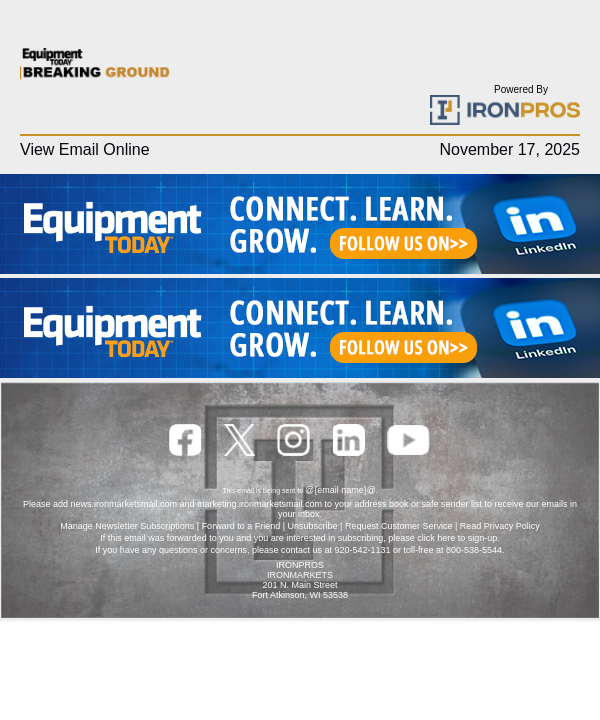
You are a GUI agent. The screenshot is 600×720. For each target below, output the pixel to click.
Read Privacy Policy (500, 526)
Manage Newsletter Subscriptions (127, 526)
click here (436, 538)
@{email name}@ (340, 490)
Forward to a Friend (241, 526)
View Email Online (85, 149)
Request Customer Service (399, 526)
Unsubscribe (313, 526)
